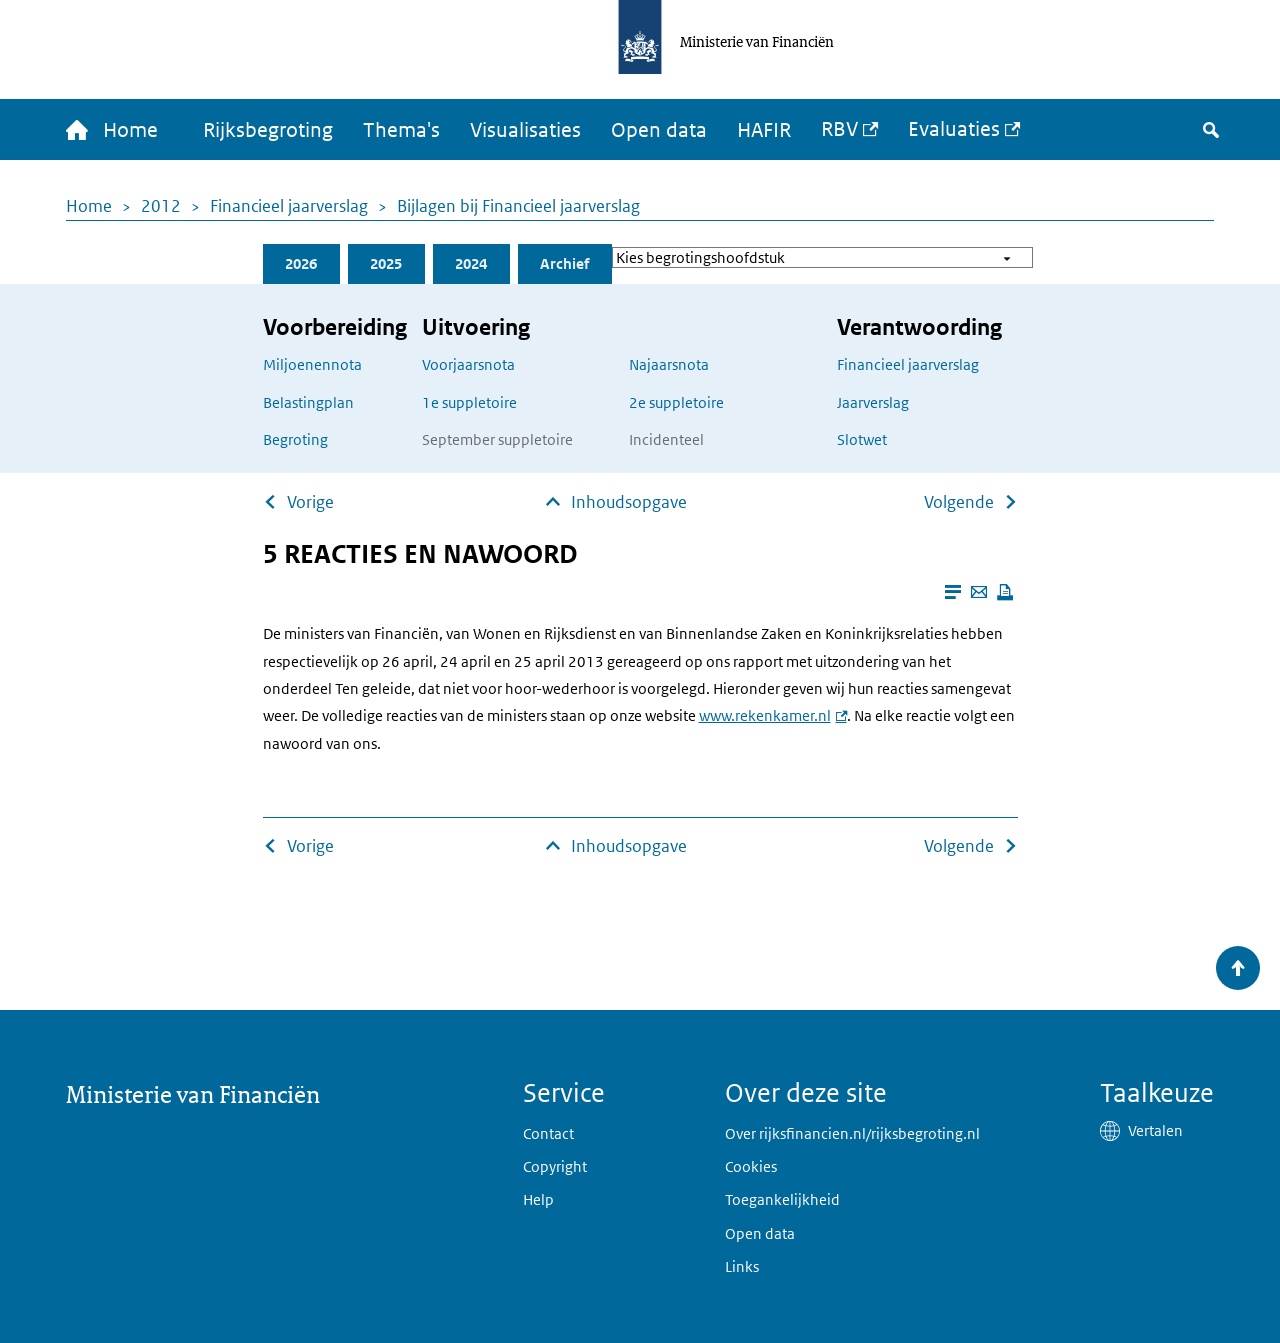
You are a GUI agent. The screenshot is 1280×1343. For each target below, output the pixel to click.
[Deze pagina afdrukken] (1005, 592)
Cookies (751, 1166)
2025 (386, 263)
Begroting (295, 439)
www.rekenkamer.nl (765, 715)
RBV (839, 129)
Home (89, 206)
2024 (471, 263)
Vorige (310, 502)
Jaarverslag (873, 402)
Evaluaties (954, 129)
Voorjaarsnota (468, 364)
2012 (161, 206)
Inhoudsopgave (629, 502)
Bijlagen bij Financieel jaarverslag (518, 206)
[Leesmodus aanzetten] (953, 592)
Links (742, 1266)
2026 (301, 263)
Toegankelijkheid (782, 1199)
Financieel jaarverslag (289, 206)
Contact (548, 1133)
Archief (564, 263)
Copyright (555, 1166)
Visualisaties (525, 130)
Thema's (401, 130)
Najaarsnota (669, 364)
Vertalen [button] (1155, 1130)
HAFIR (764, 130)
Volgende (959, 502)
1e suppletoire (469, 402)
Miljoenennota (312, 364)
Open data (659, 130)
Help (538, 1199)
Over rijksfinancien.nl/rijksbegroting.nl (852, 1133)
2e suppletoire (676, 402)
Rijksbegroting (268, 130)
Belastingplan (308, 402)
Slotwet (862, 439)
